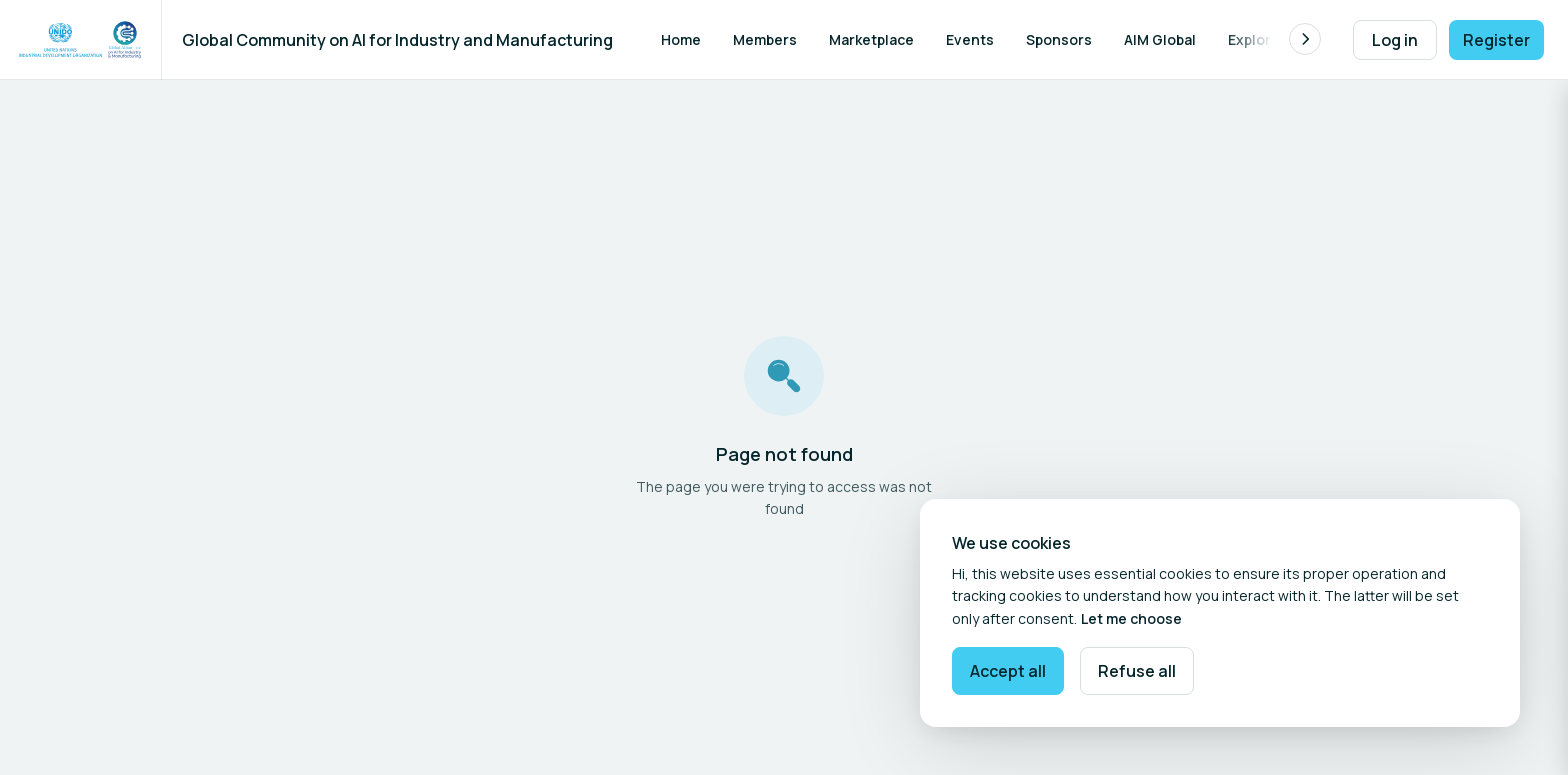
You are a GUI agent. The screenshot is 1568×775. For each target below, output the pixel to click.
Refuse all (1137, 671)
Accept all (1008, 671)
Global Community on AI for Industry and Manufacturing (397, 40)
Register (1496, 40)
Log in (1395, 40)
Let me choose (1131, 618)
